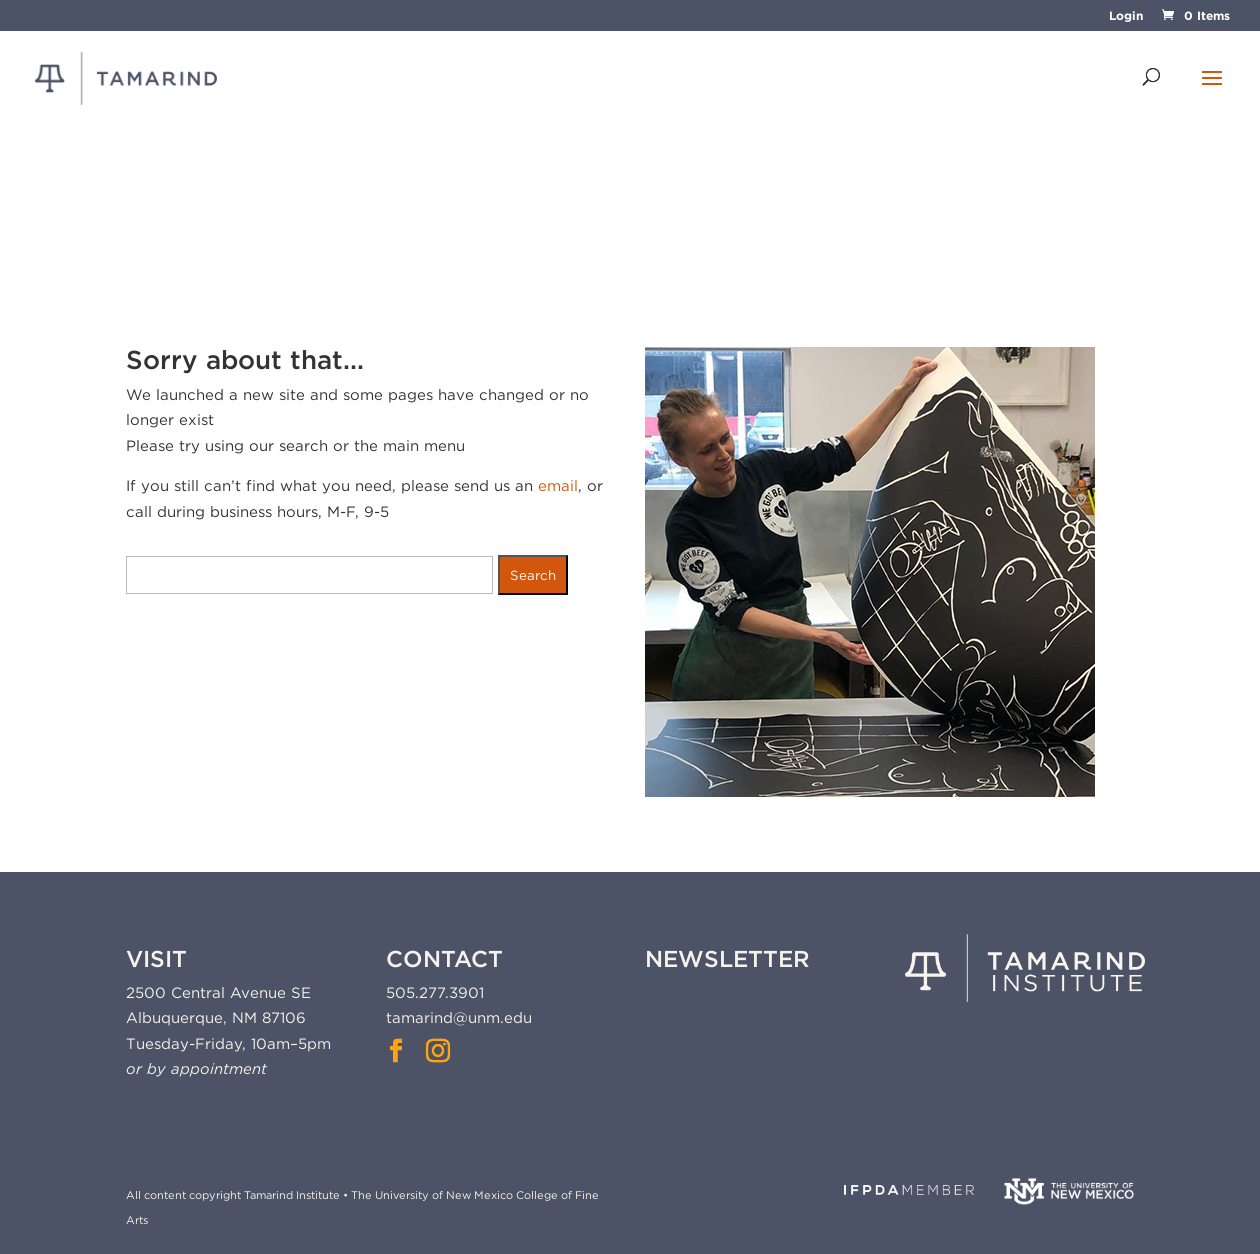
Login (1126, 16)
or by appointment (196, 1069)
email (558, 486)
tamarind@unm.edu (459, 1018)
